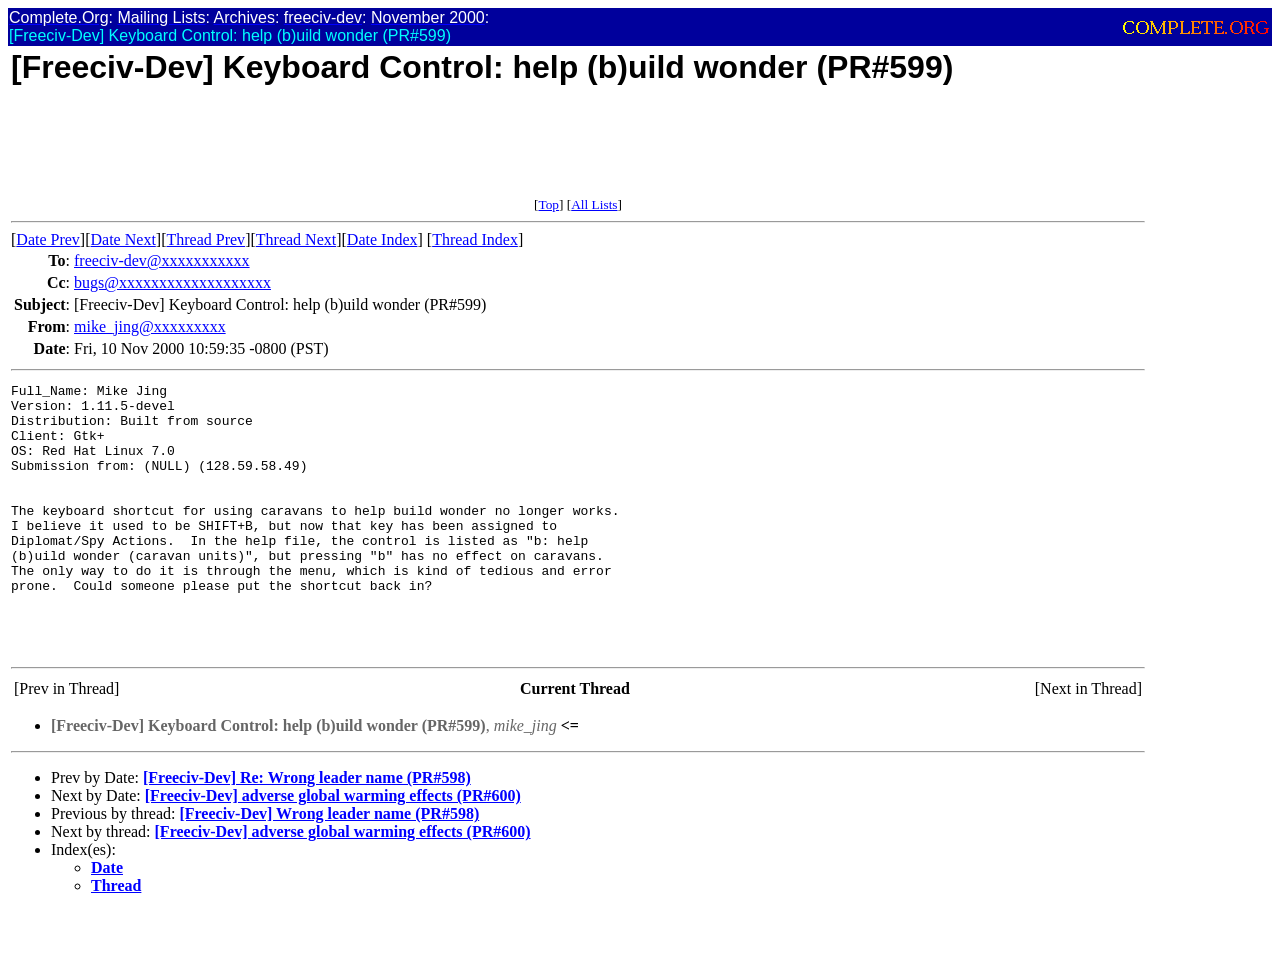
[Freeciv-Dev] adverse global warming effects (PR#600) (333, 849)
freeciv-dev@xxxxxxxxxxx (162, 260)
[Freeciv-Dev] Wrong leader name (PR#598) (329, 867)
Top (548, 204)
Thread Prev (205, 239)
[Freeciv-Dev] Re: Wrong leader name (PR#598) (307, 831)
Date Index (382, 239)
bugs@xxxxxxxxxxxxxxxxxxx (172, 282)
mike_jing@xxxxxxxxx (150, 326)
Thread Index (475, 239)
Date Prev (48, 239)
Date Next (123, 239)
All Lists (594, 204)
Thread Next (296, 239)
